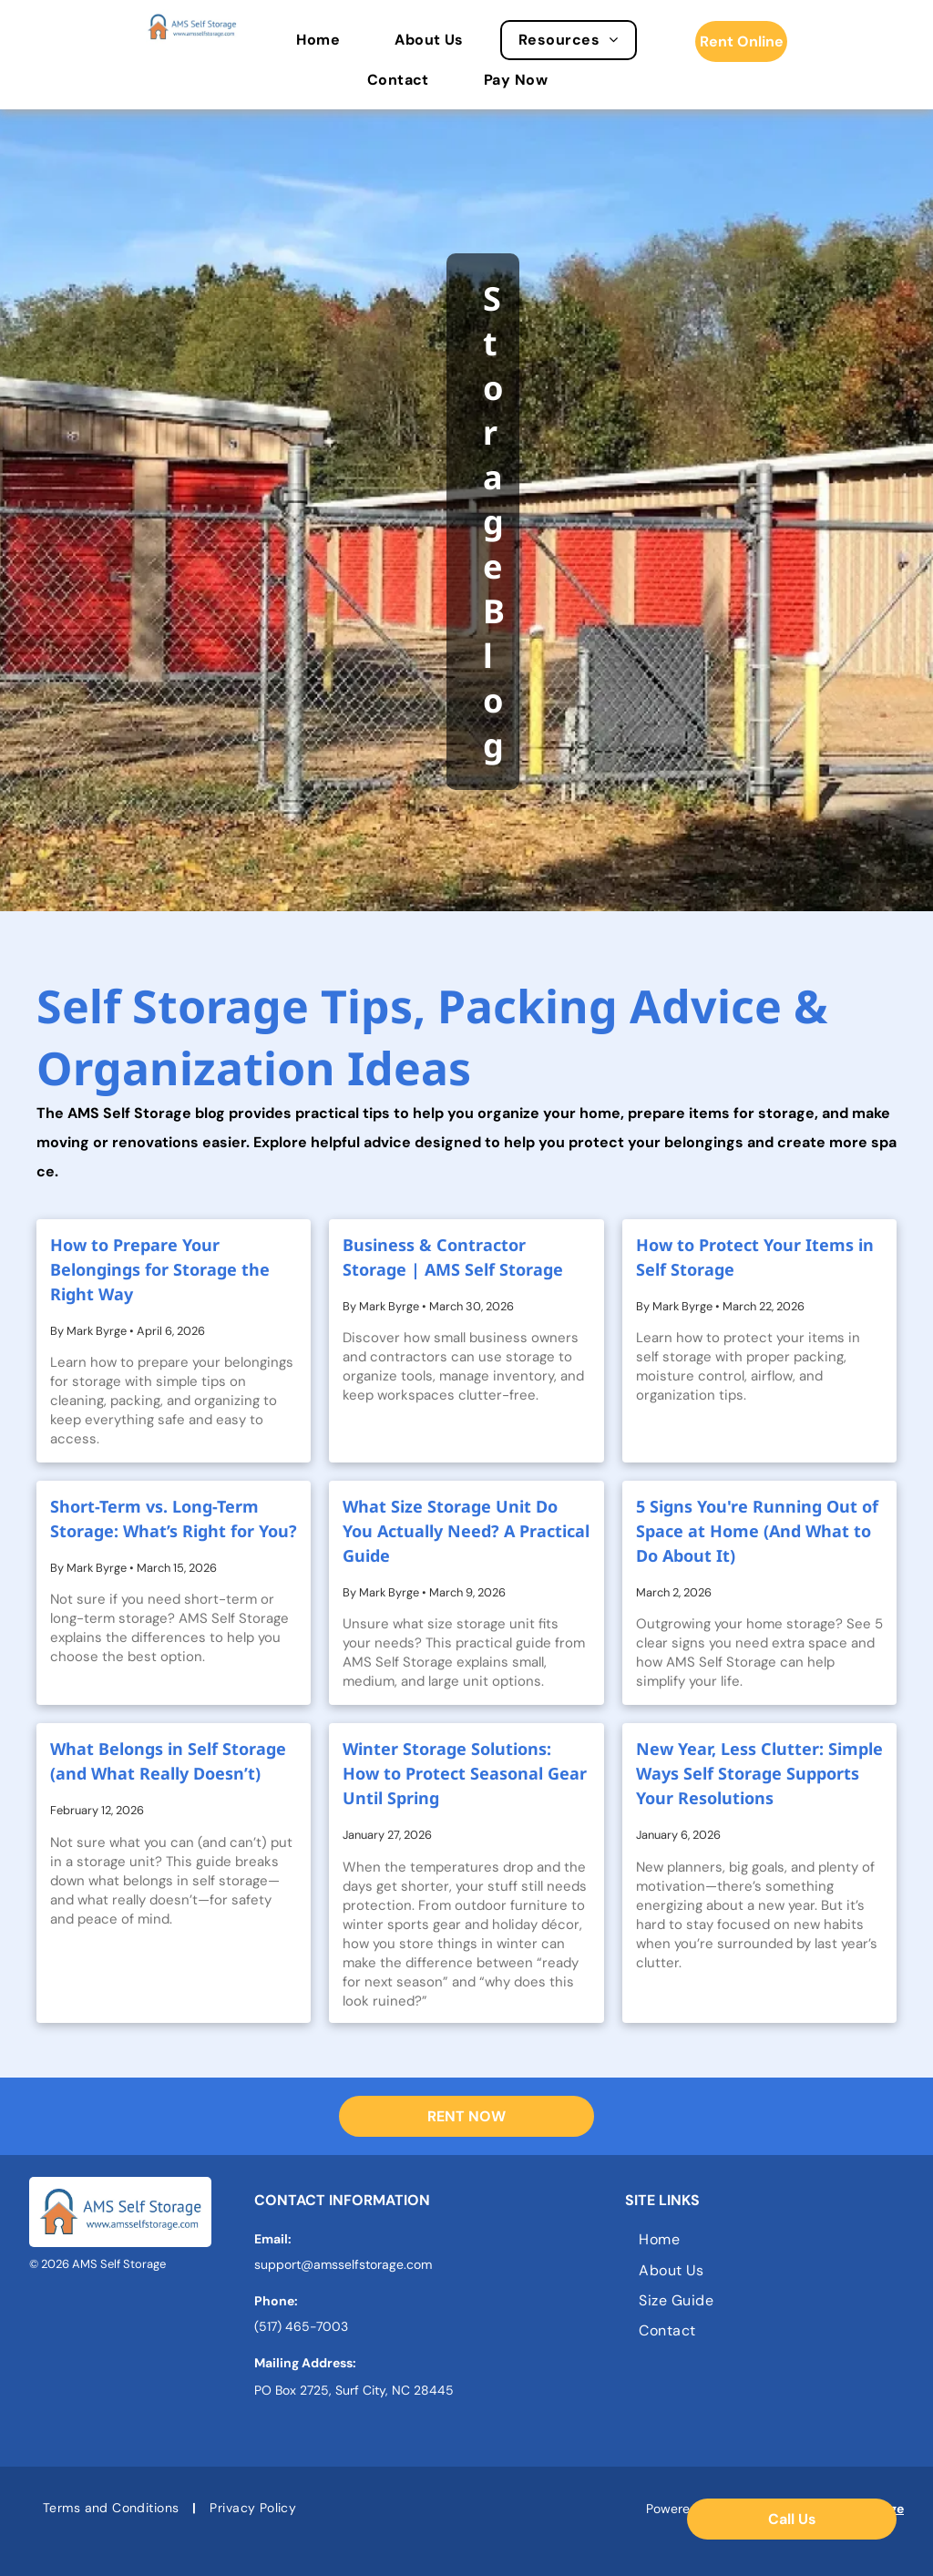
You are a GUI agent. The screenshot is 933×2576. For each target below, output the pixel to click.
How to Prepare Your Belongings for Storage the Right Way (160, 1269)
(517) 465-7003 (301, 2326)
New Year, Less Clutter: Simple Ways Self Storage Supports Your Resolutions (759, 1773)
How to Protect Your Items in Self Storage (755, 1257)
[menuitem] (327, 40)
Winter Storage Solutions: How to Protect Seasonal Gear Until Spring (465, 1773)
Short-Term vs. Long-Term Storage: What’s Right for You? (173, 1518)
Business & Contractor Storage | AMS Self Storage (453, 1257)
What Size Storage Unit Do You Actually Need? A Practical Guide (466, 1530)
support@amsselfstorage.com (343, 2264)
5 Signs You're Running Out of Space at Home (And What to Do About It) (757, 1530)
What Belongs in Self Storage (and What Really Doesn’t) (168, 1761)
